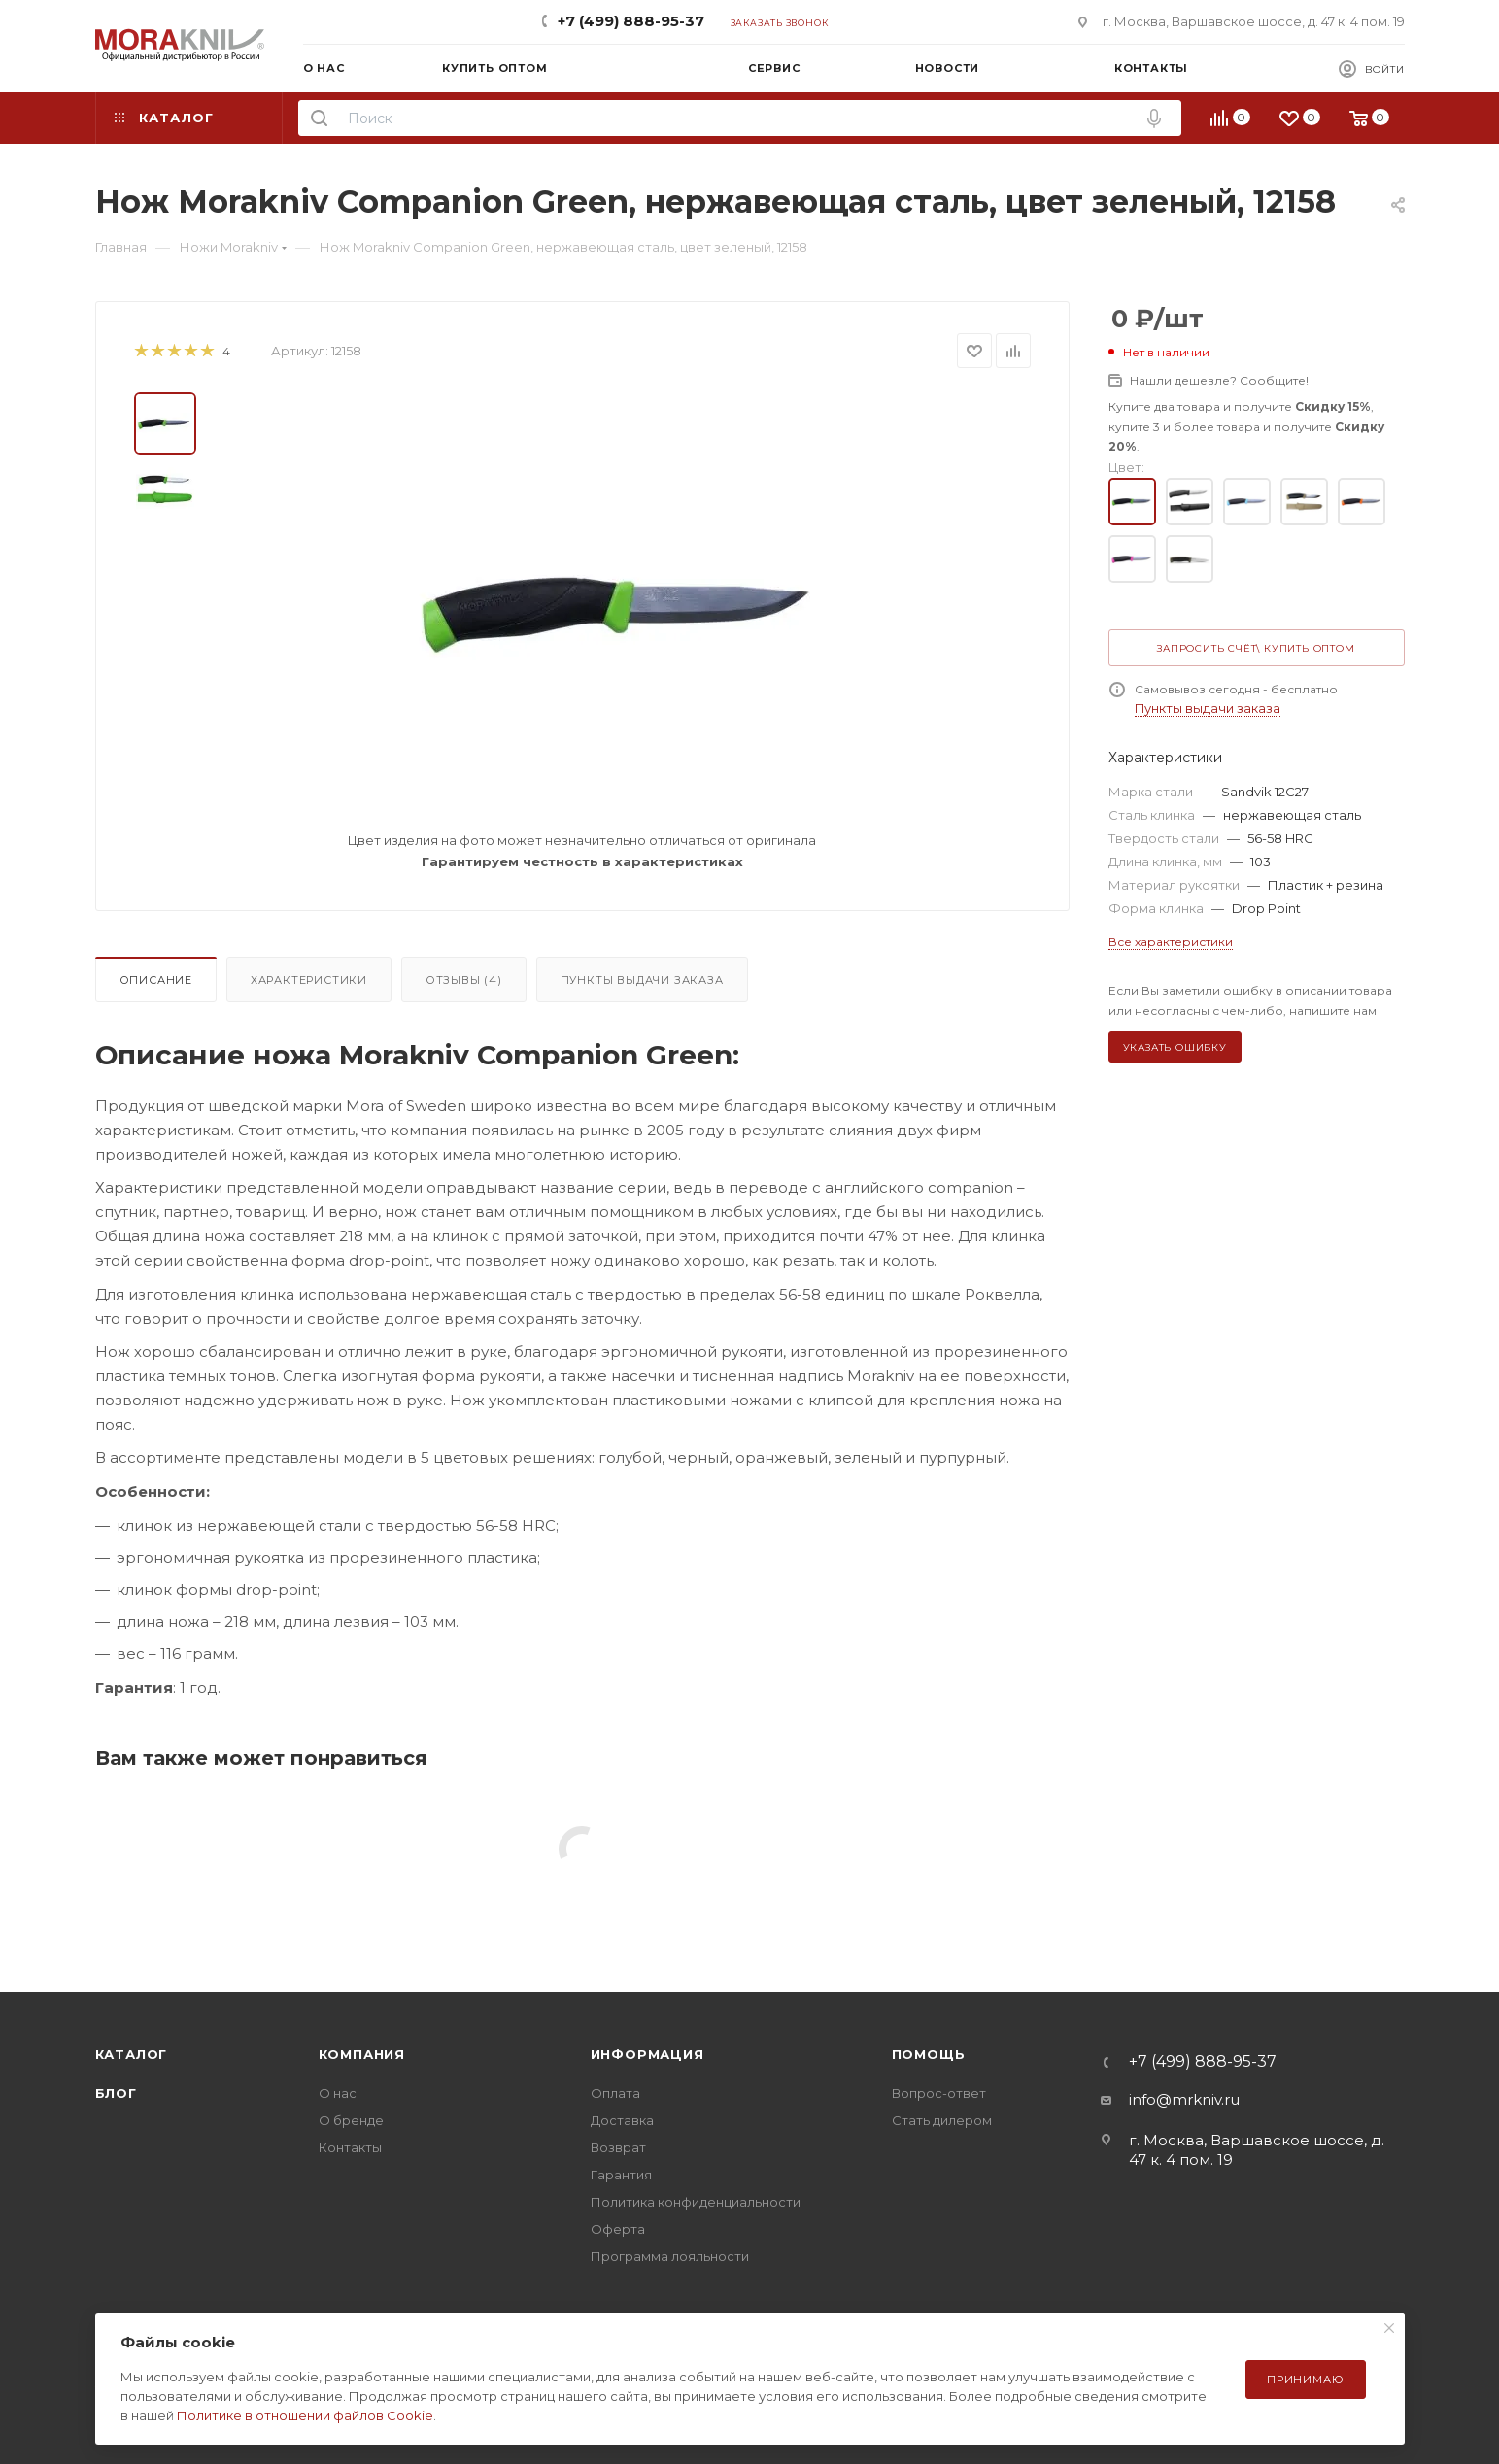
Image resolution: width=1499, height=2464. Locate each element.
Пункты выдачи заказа (642, 980)
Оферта (618, 2229)
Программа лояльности (670, 2256)
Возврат (618, 2147)
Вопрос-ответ (939, 2093)
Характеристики (309, 980)
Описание (155, 980)
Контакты (350, 2147)
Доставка (622, 2120)
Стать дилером (942, 2120)
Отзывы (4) (464, 980)
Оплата (615, 2093)
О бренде (351, 2120)
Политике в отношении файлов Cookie (305, 2415)
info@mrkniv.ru (1184, 2099)
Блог (116, 2093)
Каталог (131, 2054)
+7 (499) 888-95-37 (631, 21)
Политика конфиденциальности (696, 2202)
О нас (338, 2093)
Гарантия (621, 2174)
